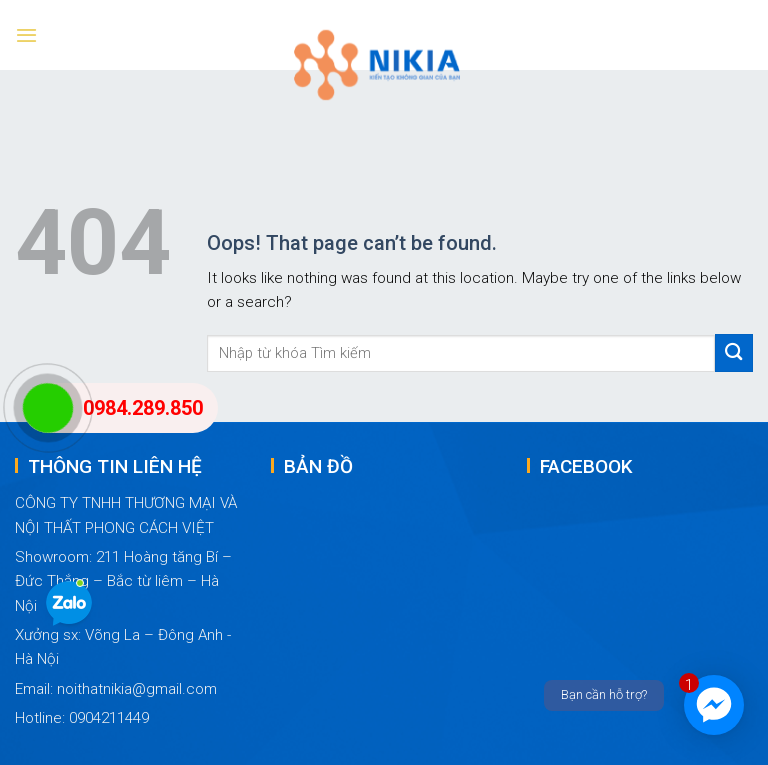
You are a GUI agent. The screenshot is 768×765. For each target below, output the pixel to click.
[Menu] (26, 35)
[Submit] (734, 352)
